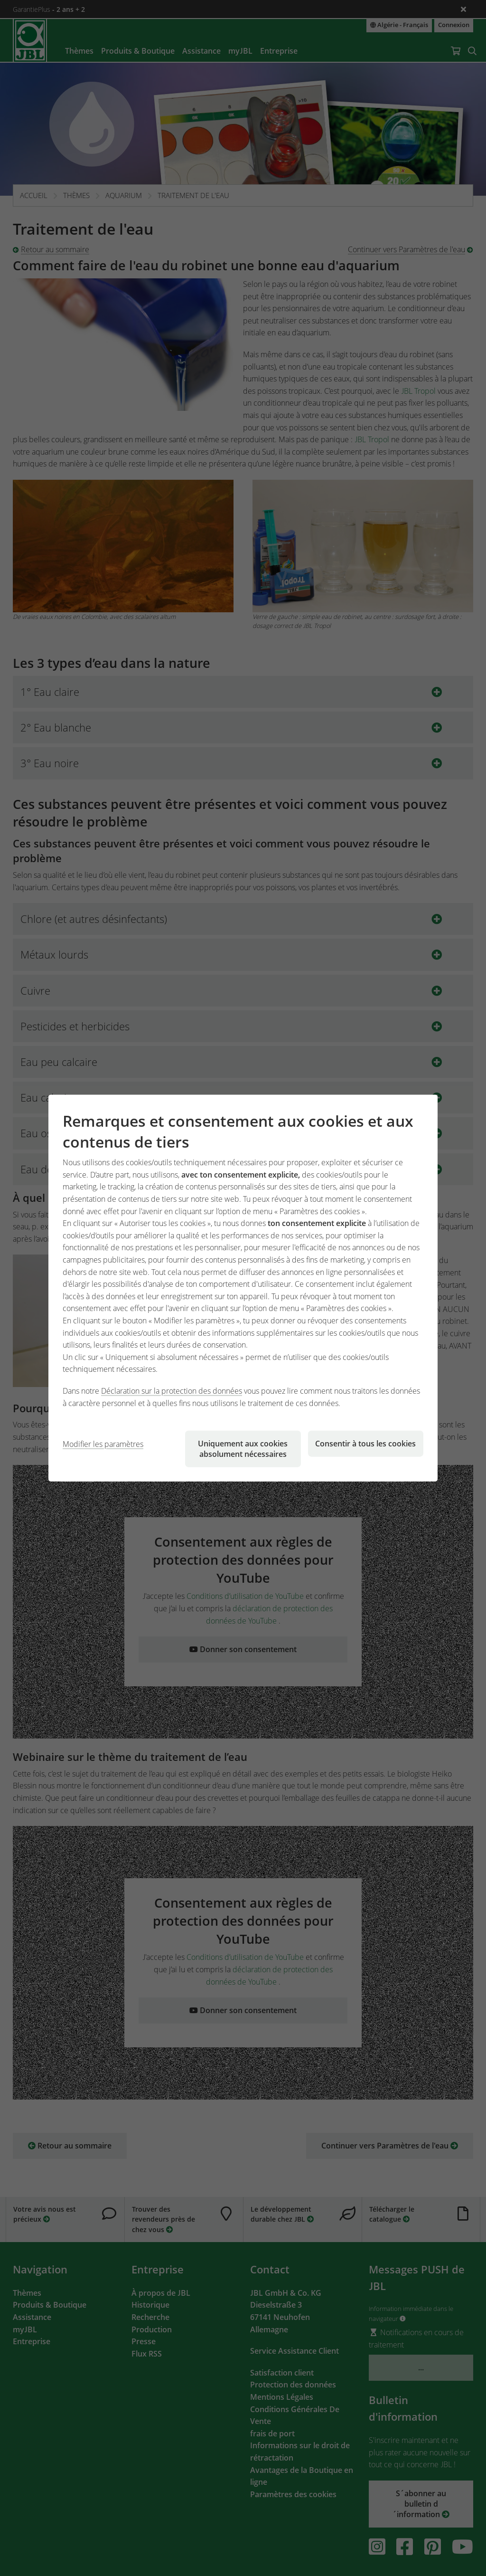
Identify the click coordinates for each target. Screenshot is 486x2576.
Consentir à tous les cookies (365, 1443)
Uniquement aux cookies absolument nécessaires (243, 1448)
